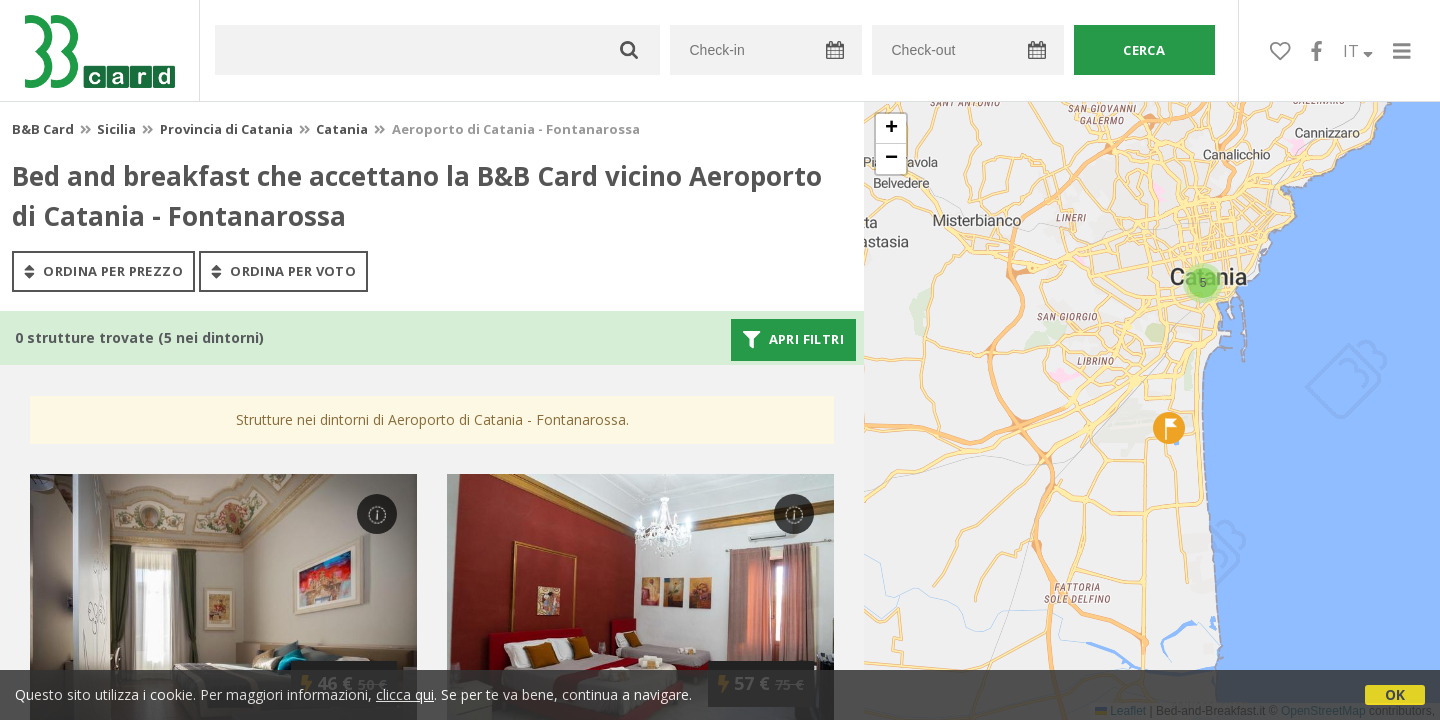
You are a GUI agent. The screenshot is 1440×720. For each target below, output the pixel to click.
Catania (342, 129)
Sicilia (116, 129)
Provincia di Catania (226, 129)
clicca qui (405, 694)
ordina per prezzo (103, 271)
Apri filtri (793, 340)
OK (1395, 694)
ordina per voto (283, 271)
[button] (1203, 283)
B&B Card (43, 129)
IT (1358, 51)
